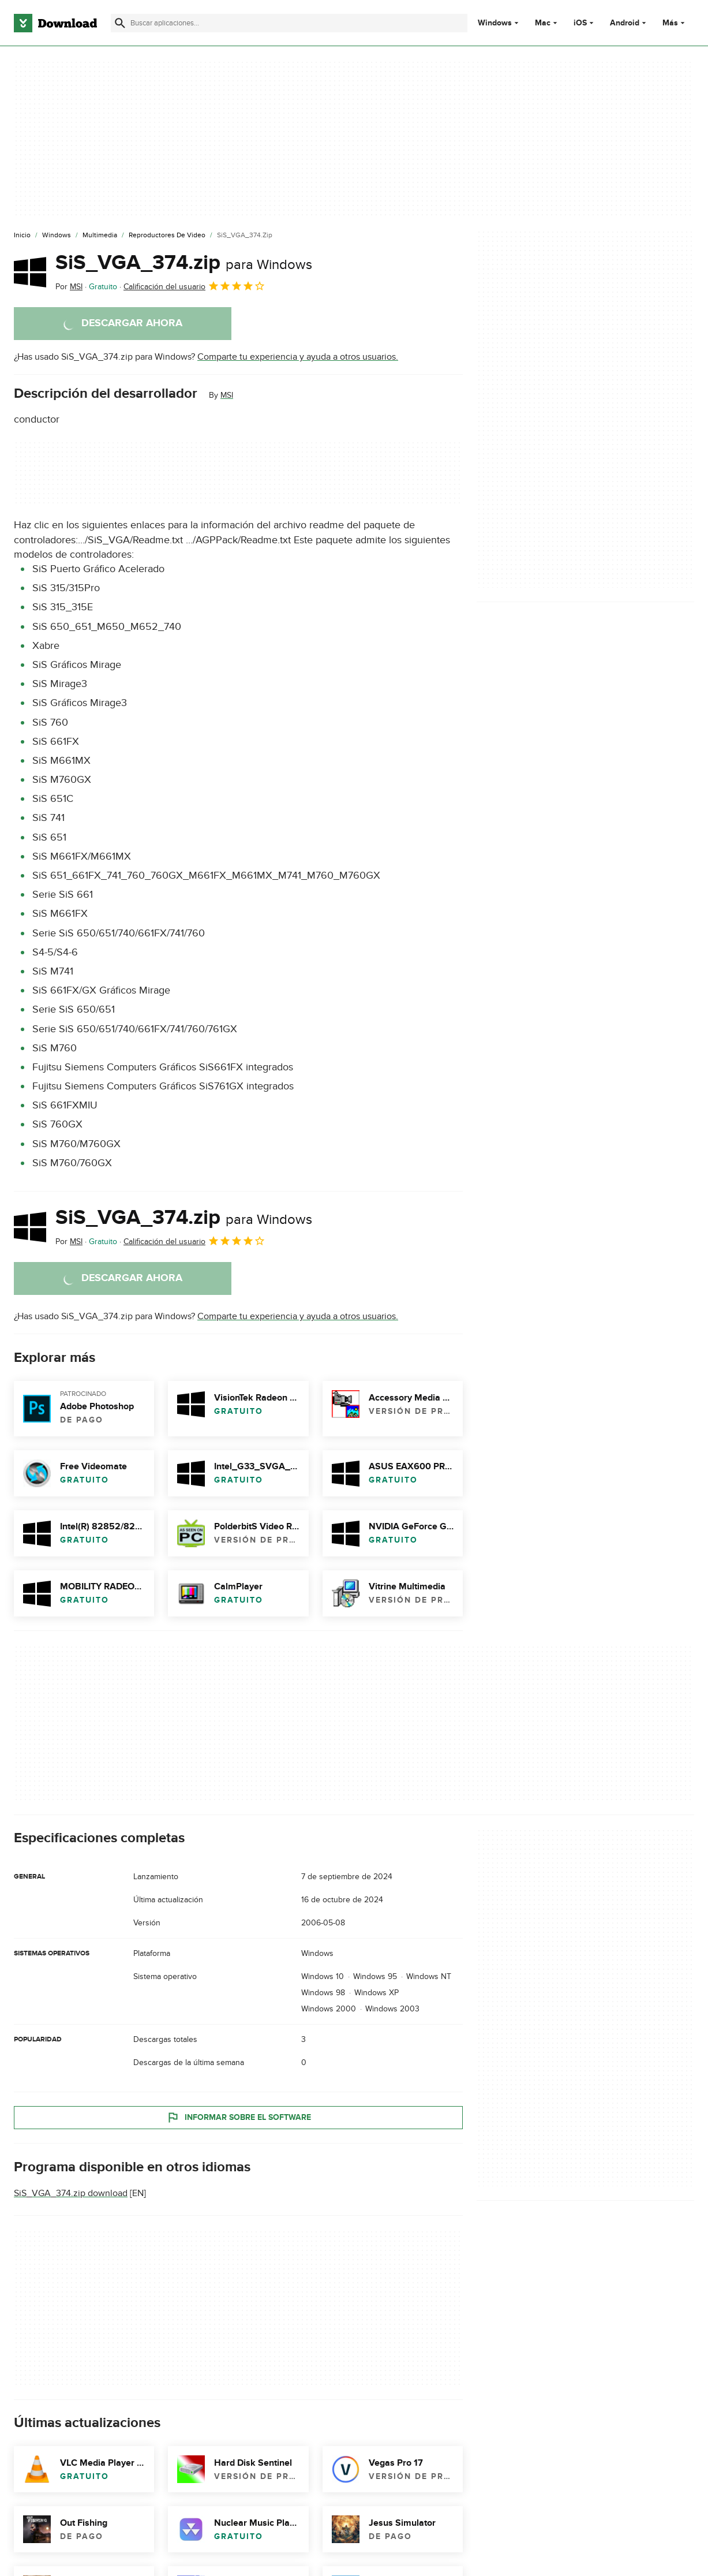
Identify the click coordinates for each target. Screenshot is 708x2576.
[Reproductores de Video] (167, 235)
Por (69, 287)
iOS (580, 23)
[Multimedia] (100, 235)
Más (674, 23)
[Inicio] (22, 235)
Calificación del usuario (194, 286)
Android (624, 23)
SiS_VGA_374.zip (183, 262)
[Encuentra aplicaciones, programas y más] (289, 23)
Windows (495, 23)
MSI (226, 395)
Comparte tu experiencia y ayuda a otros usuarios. (297, 357)
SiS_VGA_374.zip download (71, 2193)
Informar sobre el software (238, 2117)
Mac (542, 23)
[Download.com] (55, 23)
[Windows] (56, 235)
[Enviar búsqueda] (120, 23)
